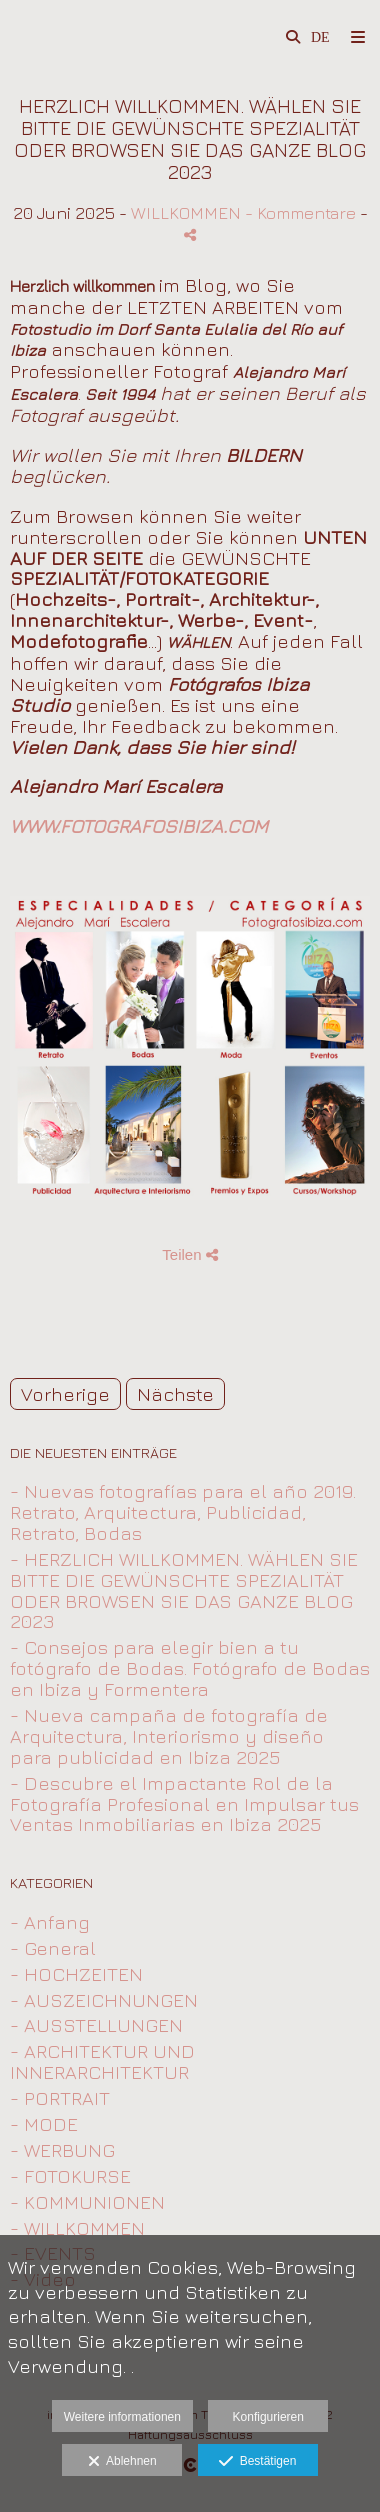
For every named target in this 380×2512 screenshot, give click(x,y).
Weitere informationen (122, 2417)
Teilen (189, 1254)
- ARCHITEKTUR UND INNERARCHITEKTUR (102, 2061)
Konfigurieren (268, 2417)
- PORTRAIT (60, 2098)
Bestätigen (257, 2462)
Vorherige (65, 1394)
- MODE (44, 2124)
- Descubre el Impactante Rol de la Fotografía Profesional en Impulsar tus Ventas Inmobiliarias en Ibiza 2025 (184, 1804)
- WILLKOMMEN (77, 2228)
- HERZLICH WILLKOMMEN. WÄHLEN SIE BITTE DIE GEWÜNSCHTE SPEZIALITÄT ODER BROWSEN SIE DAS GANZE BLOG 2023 (184, 1590)
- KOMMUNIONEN (87, 2202)
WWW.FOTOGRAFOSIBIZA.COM (139, 826)
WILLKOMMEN (186, 212)
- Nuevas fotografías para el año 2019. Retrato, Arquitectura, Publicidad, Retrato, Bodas (183, 1512)
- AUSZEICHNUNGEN (104, 2000)
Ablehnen (122, 2462)
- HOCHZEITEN (76, 1974)
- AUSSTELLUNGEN (96, 2025)
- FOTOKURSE (70, 2176)
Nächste (175, 1394)
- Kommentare (302, 212)
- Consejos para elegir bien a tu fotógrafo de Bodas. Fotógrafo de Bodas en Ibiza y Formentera (190, 1668)
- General (53, 1948)
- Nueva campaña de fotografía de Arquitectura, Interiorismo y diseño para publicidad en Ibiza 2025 (169, 1736)
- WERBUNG (62, 2150)
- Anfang (50, 1922)
